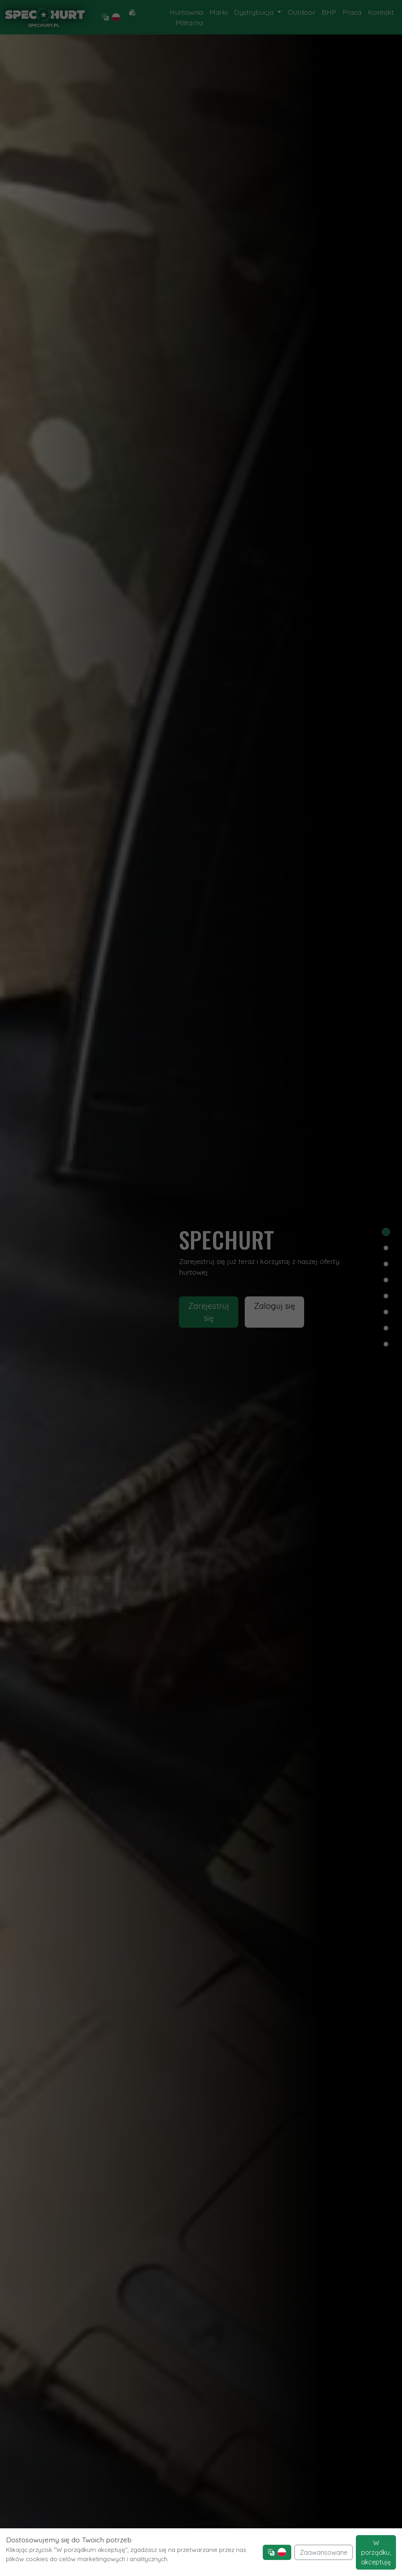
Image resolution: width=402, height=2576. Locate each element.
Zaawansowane (323, 2552)
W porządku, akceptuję (376, 2552)
